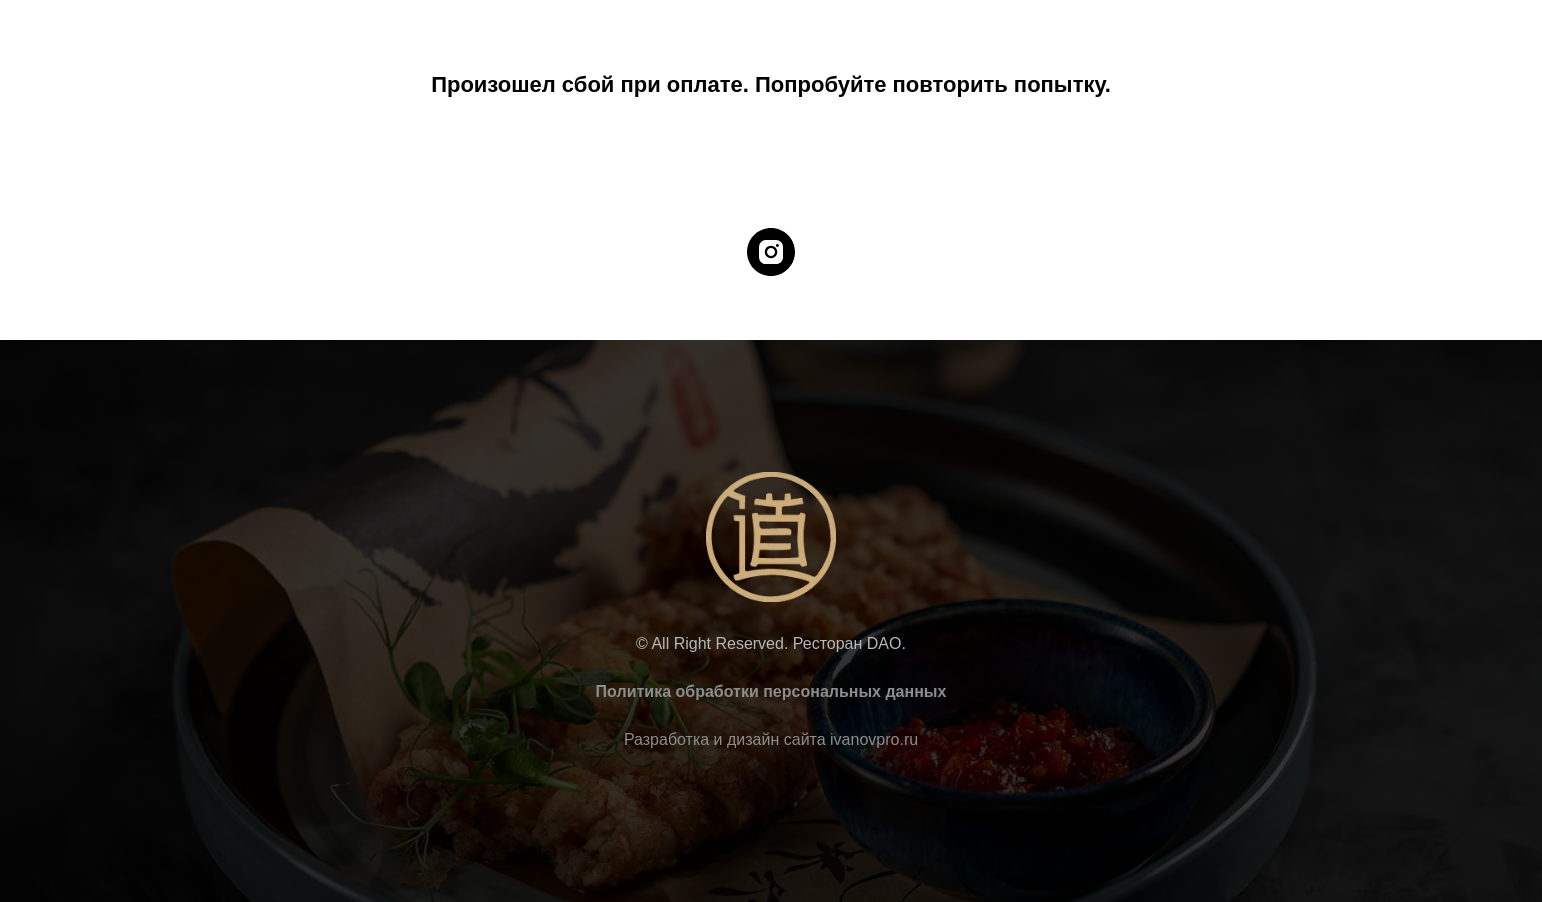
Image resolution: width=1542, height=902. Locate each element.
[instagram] (771, 252)
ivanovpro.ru (874, 739)
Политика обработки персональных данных (771, 691)
